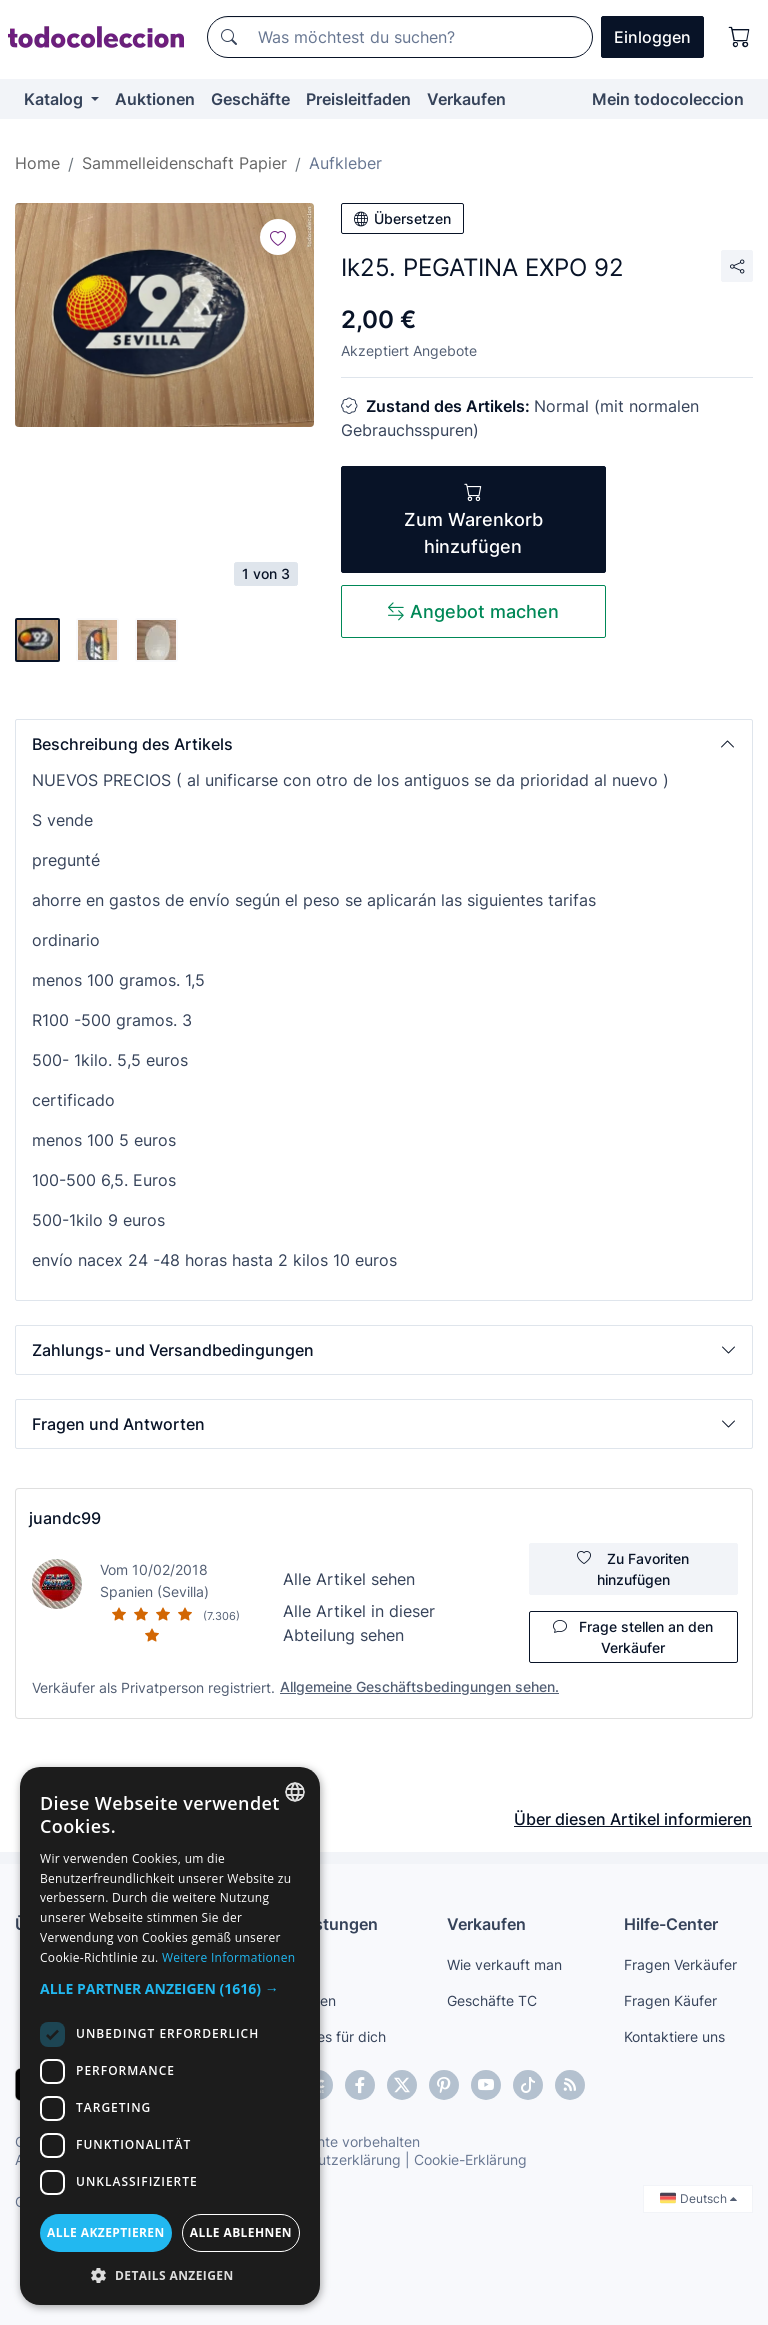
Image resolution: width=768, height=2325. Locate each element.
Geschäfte (250, 99)
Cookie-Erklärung (470, 2159)
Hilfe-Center (671, 1924)
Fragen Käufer (670, 2000)
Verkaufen (466, 99)
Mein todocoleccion (668, 99)
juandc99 (65, 1518)
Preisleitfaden (358, 99)
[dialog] (170, 2036)
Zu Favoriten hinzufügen (633, 1569)
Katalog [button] (55, 99)
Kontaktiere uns (674, 2036)
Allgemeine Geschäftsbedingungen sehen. (419, 1686)
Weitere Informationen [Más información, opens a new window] (229, 1957)
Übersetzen (402, 218)
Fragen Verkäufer (680, 1964)
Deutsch (698, 2198)
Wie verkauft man (504, 1964)
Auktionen (155, 99)
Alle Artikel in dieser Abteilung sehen (359, 1623)
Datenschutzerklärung (328, 2159)
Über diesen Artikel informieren (633, 1819)
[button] (384, 744)
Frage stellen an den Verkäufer (633, 1637)
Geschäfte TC (492, 2000)
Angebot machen (473, 611)
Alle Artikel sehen (349, 1579)
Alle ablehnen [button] (241, 2232)
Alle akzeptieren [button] (106, 2232)
